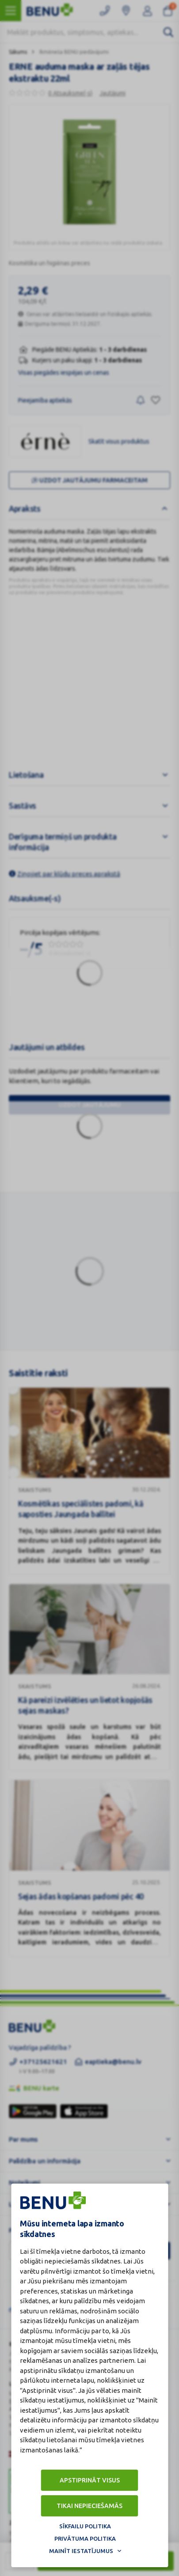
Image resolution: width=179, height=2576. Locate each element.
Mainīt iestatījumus (81, 2551)
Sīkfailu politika (85, 2526)
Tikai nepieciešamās (89, 2505)
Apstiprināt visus (90, 2480)
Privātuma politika (85, 2538)
